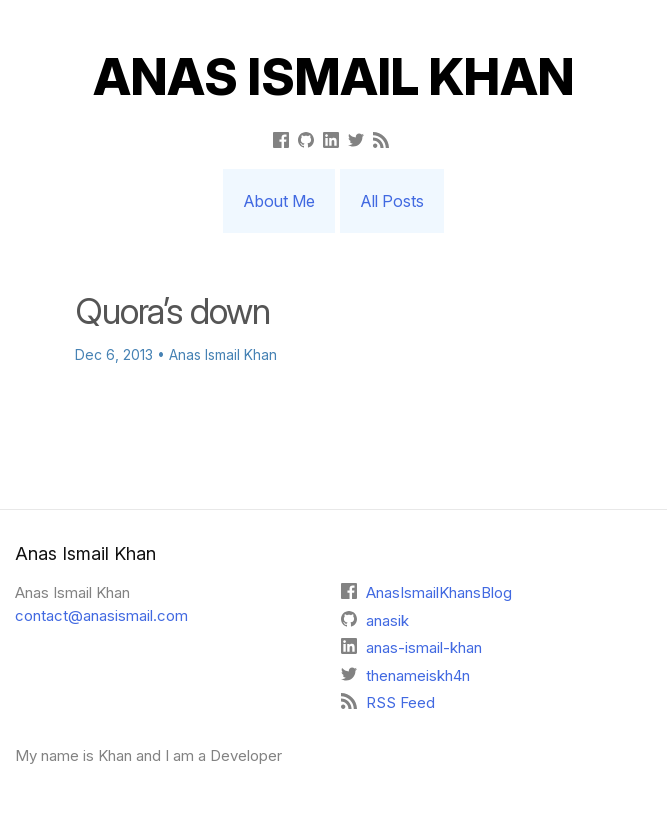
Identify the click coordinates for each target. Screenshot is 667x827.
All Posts (392, 201)
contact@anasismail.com (101, 615)
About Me (279, 201)
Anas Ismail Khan (333, 77)
